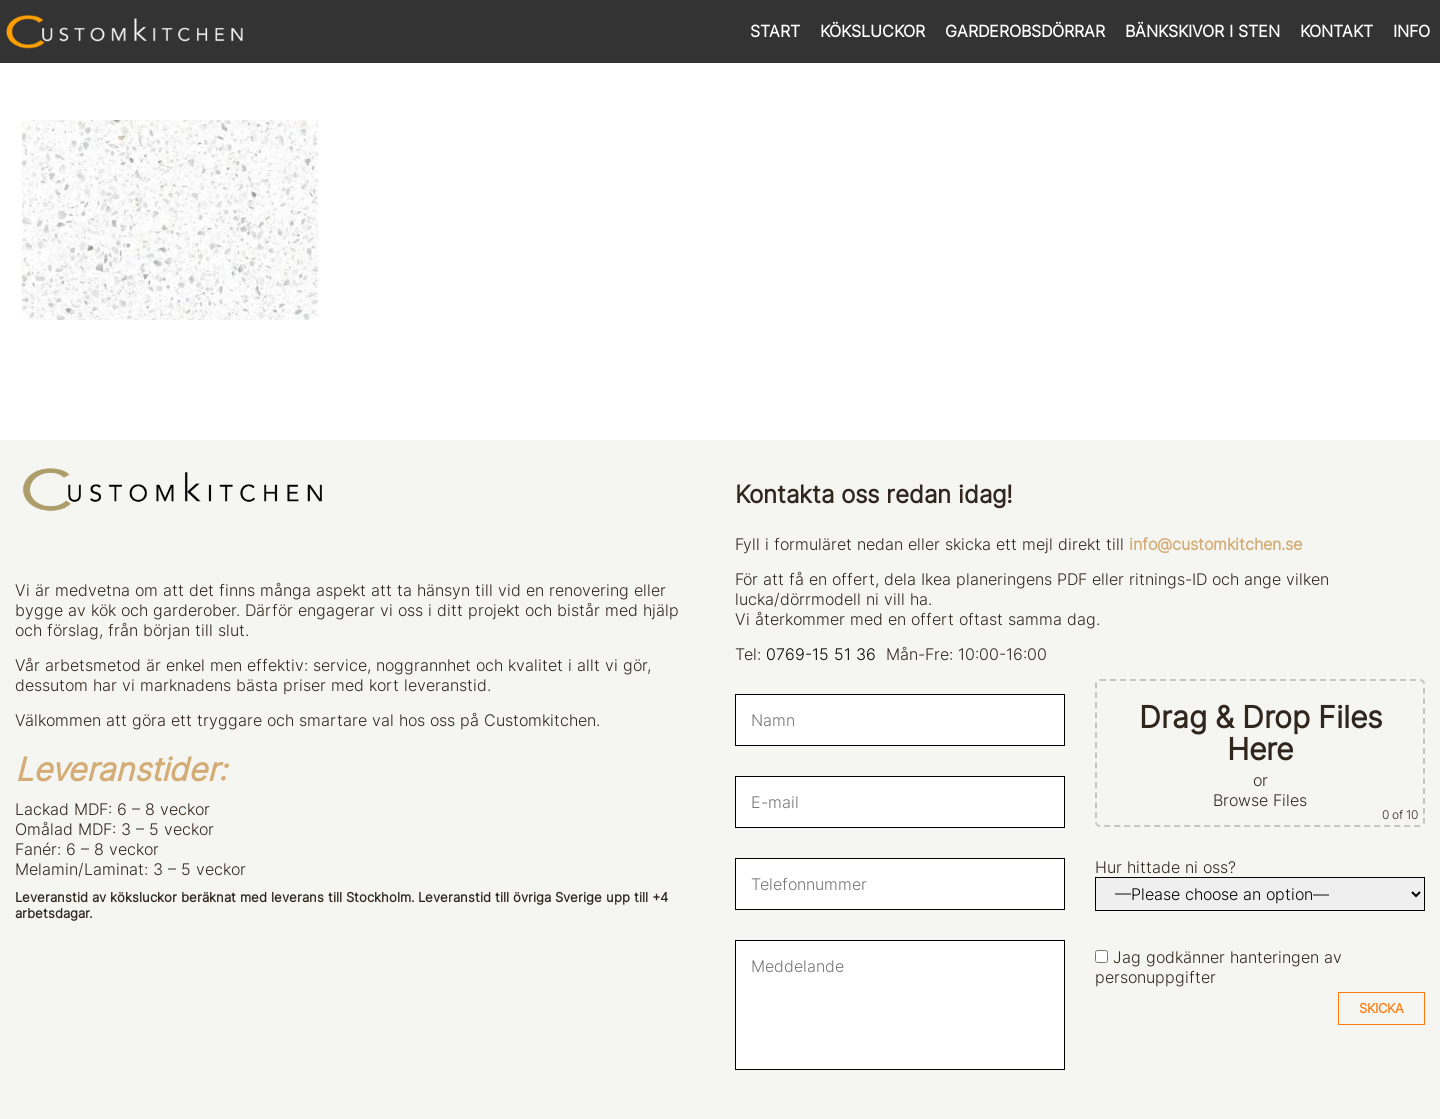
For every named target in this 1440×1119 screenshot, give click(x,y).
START (775, 31)
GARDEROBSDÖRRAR (1025, 31)
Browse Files (1260, 800)
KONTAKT (1336, 31)
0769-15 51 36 (821, 654)
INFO (1411, 31)
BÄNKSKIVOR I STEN (1202, 31)
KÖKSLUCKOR (872, 31)
